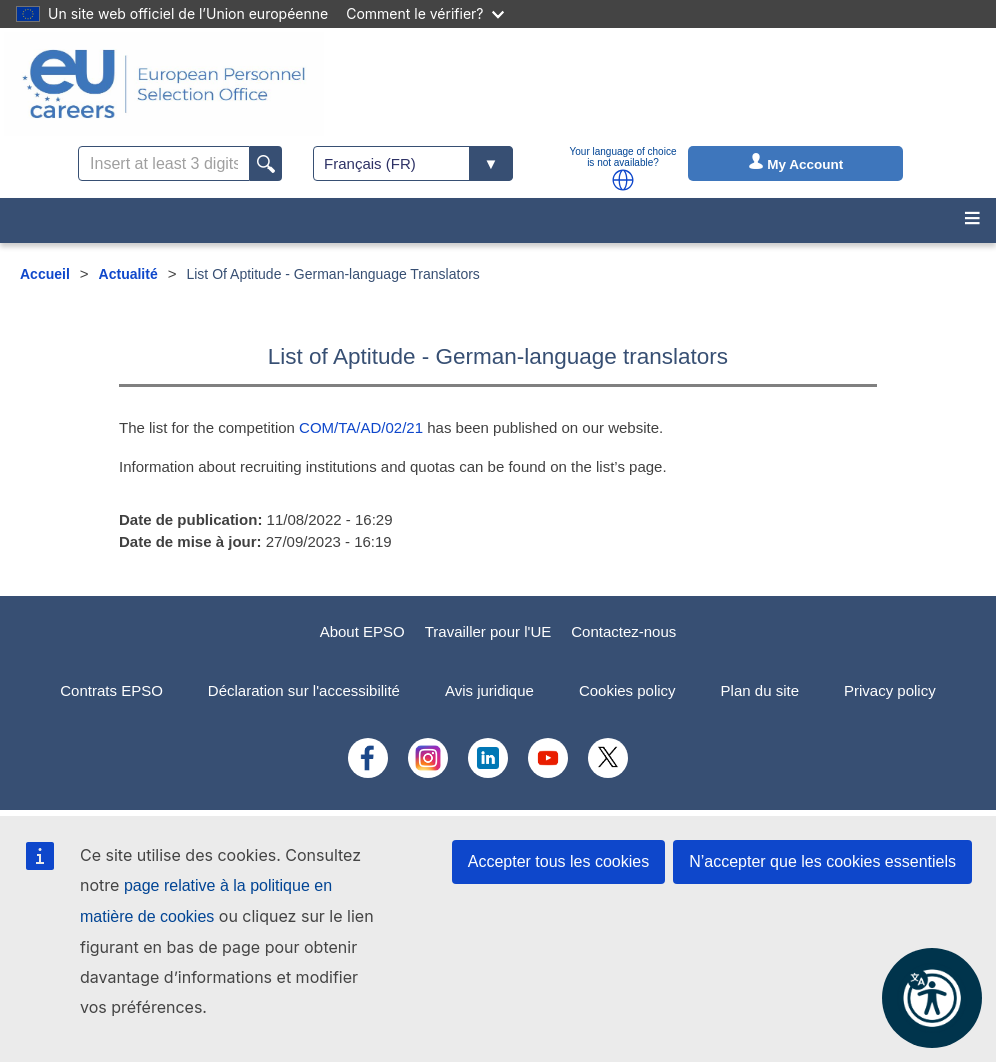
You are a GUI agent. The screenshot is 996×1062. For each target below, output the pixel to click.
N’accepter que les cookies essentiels (822, 861)
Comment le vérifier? (424, 13)
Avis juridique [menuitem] (489, 690)
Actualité (128, 274)
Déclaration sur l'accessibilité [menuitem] (304, 690)
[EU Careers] (164, 84)
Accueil (45, 274)
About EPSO (362, 631)
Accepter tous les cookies (558, 861)
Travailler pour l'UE (488, 631)
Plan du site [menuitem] (760, 690)
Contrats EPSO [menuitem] (111, 690)
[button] (623, 180)
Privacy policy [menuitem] (890, 690)
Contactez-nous (623, 631)
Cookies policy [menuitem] (627, 690)
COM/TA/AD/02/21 (361, 427)
